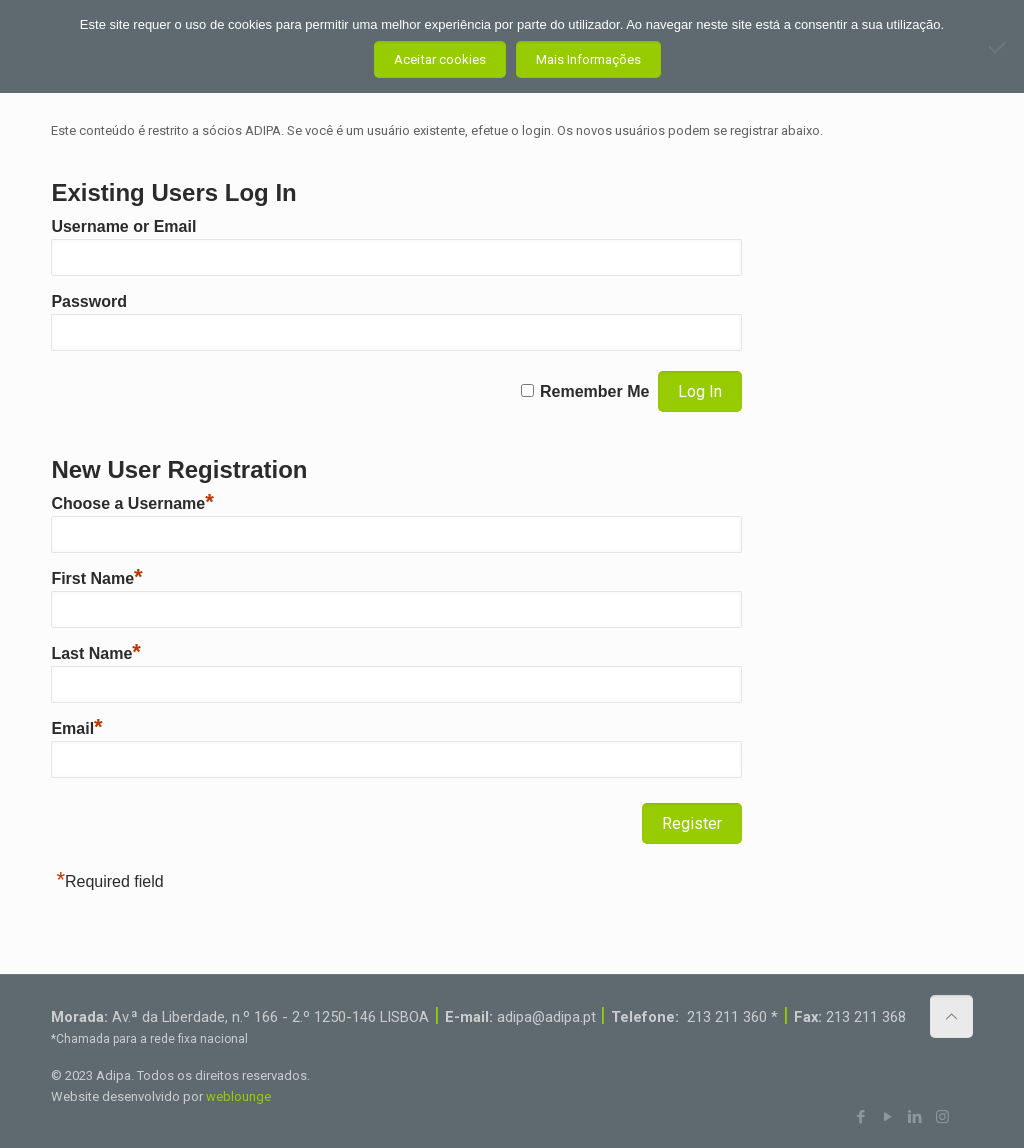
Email (76, 728)
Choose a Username (132, 503)
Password (89, 301)
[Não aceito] (999, 47)
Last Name (95, 653)
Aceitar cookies (440, 59)
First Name (96, 578)
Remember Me (594, 391)
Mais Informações (588, 59)
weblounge (238, 1096)
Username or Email (123, 226)
